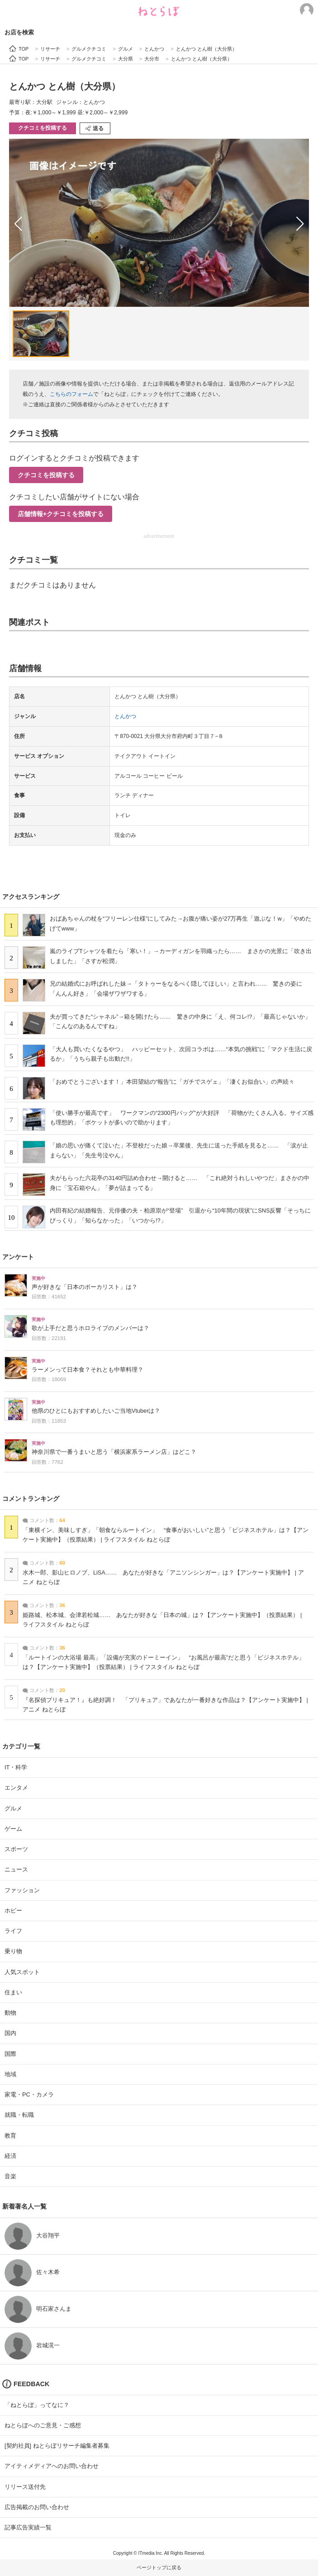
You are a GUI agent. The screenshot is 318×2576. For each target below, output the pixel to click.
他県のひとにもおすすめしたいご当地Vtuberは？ (96, 1411)
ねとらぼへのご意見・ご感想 (43, 2425)
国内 (10, 2033)
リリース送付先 (25, 2486)
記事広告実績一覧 (28, 2527)
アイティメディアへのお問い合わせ (52, 2466)
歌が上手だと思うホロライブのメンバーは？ (90, 1328)
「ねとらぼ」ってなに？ (37, 2405)
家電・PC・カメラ (29, 2094)
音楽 (10, 2176)
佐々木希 (48, 2272)
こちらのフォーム (71, 394)
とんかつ (125, 716)
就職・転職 (19, 2114)
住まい (13, 1992)
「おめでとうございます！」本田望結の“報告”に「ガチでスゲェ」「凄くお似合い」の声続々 (172, 1081)
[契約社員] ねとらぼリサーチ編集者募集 (57, 2445)
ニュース (16, 1869)
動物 (10, 2012)
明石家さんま (53, 2308)
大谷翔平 (48, 2235)
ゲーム (13, 1828)
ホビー (13, 1910)
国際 (10, 2053)
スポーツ (16, 1849)
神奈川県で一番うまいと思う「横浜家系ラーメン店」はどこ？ (114, 1452)
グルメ (13, 1808)
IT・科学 (16, 1767)
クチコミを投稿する (42, 128)
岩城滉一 (48, 2345)
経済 (10, 2156)
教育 (10, 2135)
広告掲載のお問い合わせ (37, 2507)
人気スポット (22, 1972)
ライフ (13, 1930)
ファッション (22, 1890)
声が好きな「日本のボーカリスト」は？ (85, 1287)
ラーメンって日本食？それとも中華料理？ (87, 1370)
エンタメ (16, 1787)
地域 (10, 2074)
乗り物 (13, 1951)
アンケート (18, 1256)
